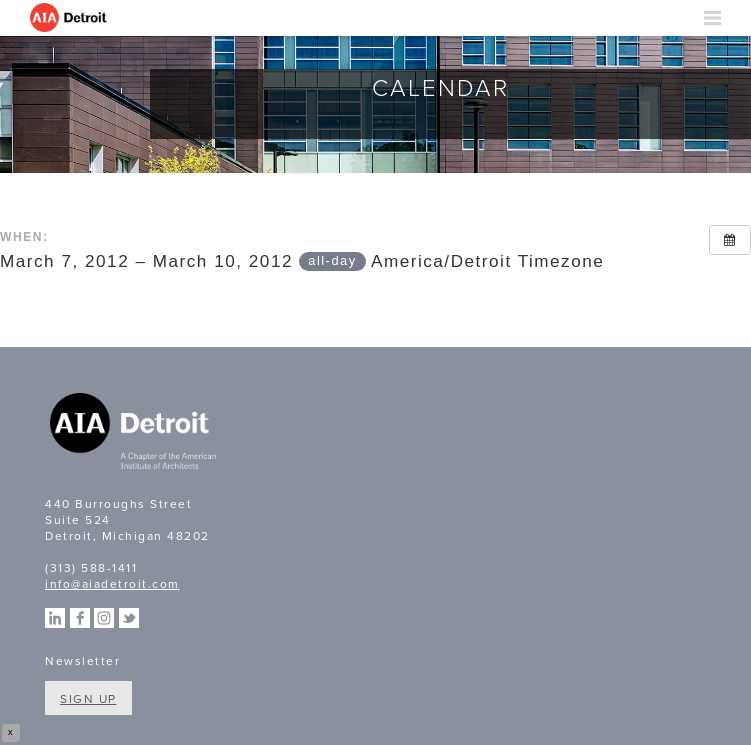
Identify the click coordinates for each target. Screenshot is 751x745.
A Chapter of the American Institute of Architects (135, 434)
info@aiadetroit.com (112, 584)
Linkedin (55, 618)
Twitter (129, 618)
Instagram (104, 618)
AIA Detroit (70, 18)
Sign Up (88, 699)
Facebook (80, 618)
